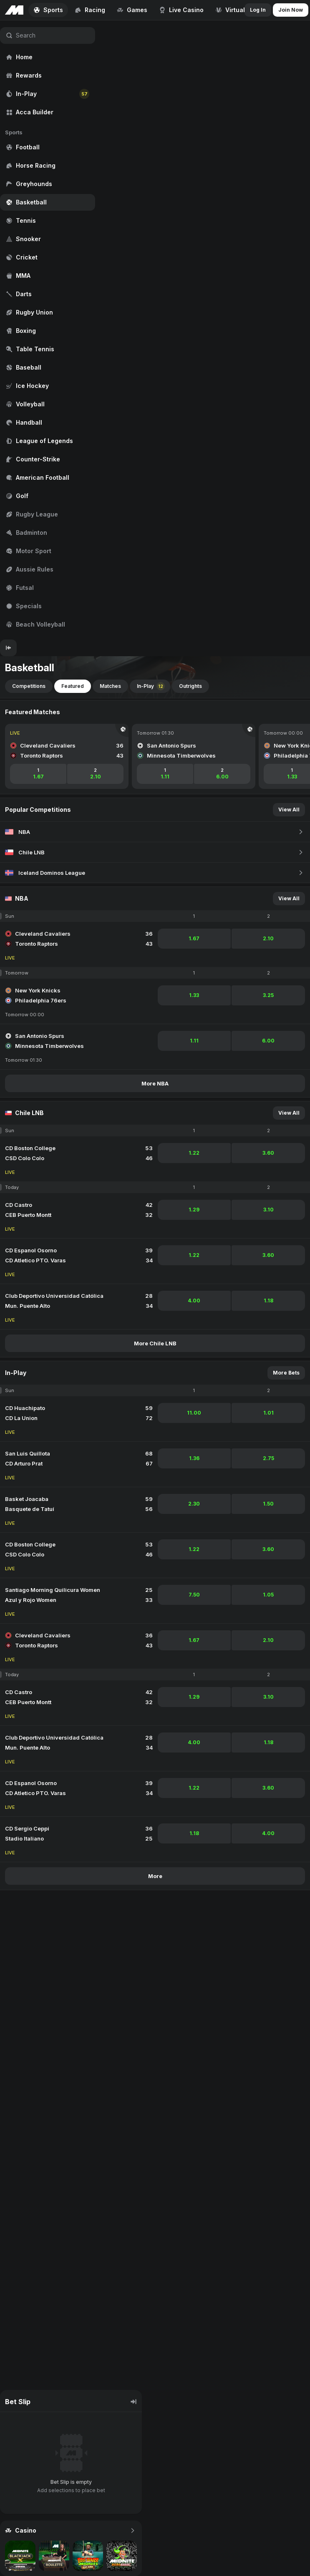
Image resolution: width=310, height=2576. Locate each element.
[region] (47, 330)
